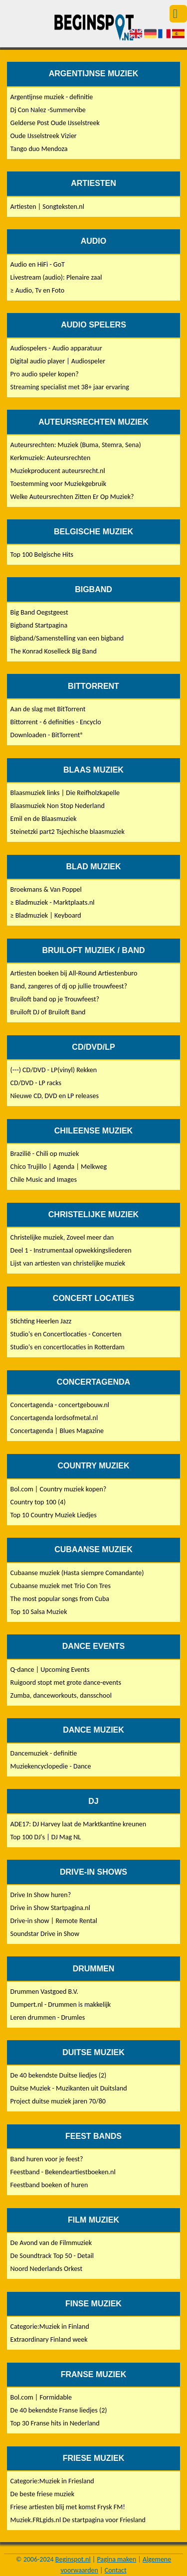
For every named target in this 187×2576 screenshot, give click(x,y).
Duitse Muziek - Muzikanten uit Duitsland (68, 2088)
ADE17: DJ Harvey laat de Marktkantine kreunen (78, 1824)
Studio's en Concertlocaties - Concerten (66, 1334)
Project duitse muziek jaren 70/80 (58, 2101)
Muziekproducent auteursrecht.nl (57, 471)
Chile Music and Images (43, 1179)
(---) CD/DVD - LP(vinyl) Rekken (53, 1070)
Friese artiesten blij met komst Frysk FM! (67, 2507)
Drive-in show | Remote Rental (53, 1921)
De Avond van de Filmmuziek (51, 2243)
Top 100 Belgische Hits (42, 554)
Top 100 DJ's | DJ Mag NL (45, 1837)
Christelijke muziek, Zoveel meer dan (62, 1237)
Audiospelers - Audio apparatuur (56, 348)
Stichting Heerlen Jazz (41, 1321)
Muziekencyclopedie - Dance (50, 1766)
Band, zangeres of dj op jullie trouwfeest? (68, 986)
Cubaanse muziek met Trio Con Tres (60, 1586)
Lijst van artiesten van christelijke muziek (68, 1263)
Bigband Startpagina (39, 625)
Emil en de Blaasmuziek (43, 818)
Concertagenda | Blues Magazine (57, 1431)
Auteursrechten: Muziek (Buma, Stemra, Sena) (75, 445)
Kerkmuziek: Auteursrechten (50, 458)
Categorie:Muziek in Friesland (52, 2481)
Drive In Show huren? (40, 1895)
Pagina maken (116, 2559)
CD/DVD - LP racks (35, 1083)
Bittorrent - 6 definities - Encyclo (55, 722)
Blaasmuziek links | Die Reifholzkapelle (65, 793)
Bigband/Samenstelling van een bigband (67, 638)
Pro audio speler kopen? (44, 374)
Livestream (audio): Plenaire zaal (56, 277)
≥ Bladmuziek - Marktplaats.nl (52, 902)
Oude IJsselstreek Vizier (43, 136)
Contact (116, 2570)
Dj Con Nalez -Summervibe (48, 110)
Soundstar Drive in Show (44, 1934)
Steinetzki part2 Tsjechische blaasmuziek (67, 831)
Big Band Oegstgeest (39, 612)
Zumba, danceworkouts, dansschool (61, 1695)
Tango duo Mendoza (39, 149)
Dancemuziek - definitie (43, 1753)
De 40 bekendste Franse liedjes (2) (58, 2410)
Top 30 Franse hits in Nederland (55, 2423)
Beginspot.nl (73, 2559)
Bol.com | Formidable (41, 2397)
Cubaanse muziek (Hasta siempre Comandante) (77, 1573)
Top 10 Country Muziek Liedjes (53, 1515)
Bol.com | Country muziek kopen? (58, 1489)
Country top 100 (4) (38, 1502)
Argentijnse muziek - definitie (51, 97)
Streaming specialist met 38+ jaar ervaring (69, 387)
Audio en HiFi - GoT (37, 264)
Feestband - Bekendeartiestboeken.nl (63, 2172)
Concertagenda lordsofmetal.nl (54, 1418)
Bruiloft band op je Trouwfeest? (55, 999)
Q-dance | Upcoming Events (50, 1669)
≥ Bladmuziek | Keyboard (45, 915)
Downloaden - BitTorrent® (47, 735)
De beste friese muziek (42, 2494)
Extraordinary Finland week (49, 2339)
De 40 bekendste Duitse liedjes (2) (58, 2075)
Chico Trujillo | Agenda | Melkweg (58, 1166)
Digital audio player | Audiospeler (57, 361)
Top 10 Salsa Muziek (38, 1612)
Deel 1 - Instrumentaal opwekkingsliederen (71, 1250)
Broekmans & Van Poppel (46, 889)
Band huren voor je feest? (46, 2159)
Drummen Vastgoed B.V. (44, 1991)
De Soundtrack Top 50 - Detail (52, 2256)
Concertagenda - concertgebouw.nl (59, 1405)
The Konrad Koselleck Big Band (53, 651)
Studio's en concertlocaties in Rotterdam (67, 1347)
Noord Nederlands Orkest (46, 2268)
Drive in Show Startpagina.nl (50, 1908)
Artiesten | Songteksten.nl (47, 206)
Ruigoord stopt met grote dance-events (65, 1682)
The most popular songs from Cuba (59, 1599)
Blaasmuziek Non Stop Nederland (57, 806)
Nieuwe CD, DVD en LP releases (54, 1096)
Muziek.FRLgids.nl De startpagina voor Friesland (78, 2520)
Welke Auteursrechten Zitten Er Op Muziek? (72, 496)
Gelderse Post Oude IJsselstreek (55, 123)
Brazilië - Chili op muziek (44, 1153)
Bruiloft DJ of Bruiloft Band (48, 1012)
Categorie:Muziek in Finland (49, 2326)
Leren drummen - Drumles (47, 2017)
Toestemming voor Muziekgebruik (58, 484)
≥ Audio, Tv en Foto (37, 290)
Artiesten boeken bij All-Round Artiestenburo (74, 973)
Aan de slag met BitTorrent (48, 709)
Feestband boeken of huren (49, 2185)
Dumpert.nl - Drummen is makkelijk (60, 2004)
